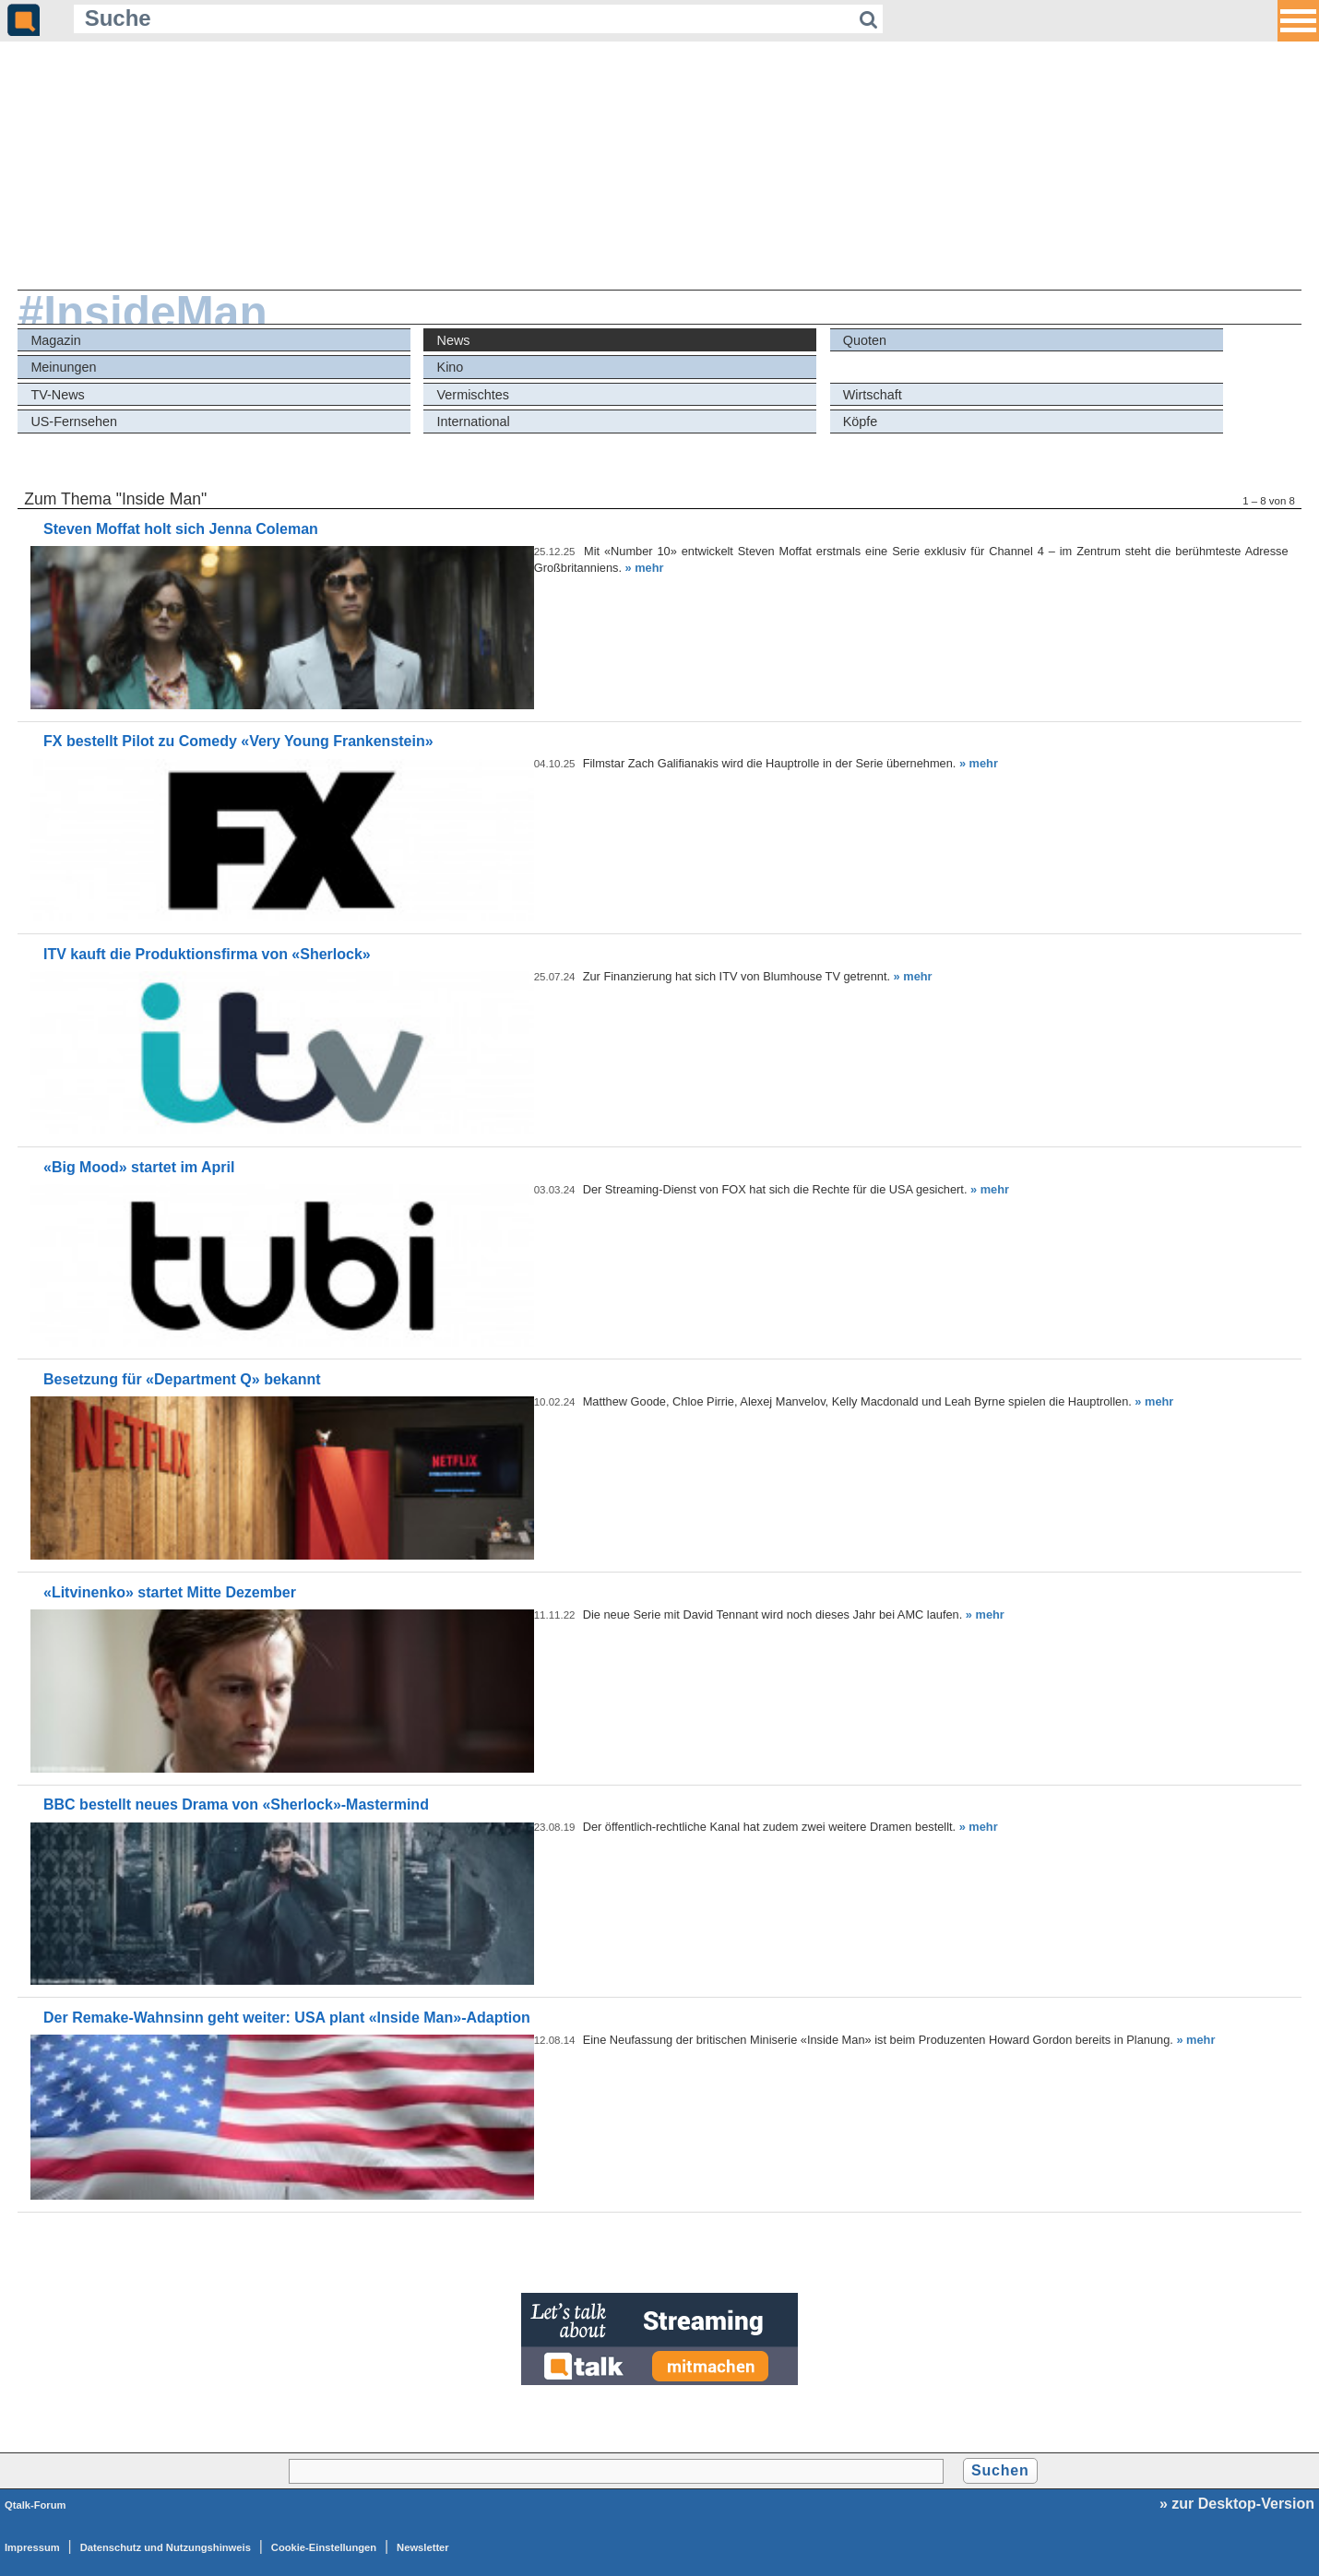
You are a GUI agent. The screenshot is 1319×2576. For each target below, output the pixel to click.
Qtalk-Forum (35, 2505)
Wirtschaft (872, 394)
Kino (450, 367)
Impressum (32, 2547)
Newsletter (423, 2547)
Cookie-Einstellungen (323, 2547)
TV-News (57, 394)
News (453, 340)
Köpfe (860, 421)
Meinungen (63, 367)
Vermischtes (473, 394)
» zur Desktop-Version (1236, 2503)
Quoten (864, 340)
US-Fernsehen (73, 421)
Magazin (55, 340)
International (473, 421)
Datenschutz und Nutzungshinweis (165, 2547)
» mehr (644, 568)
